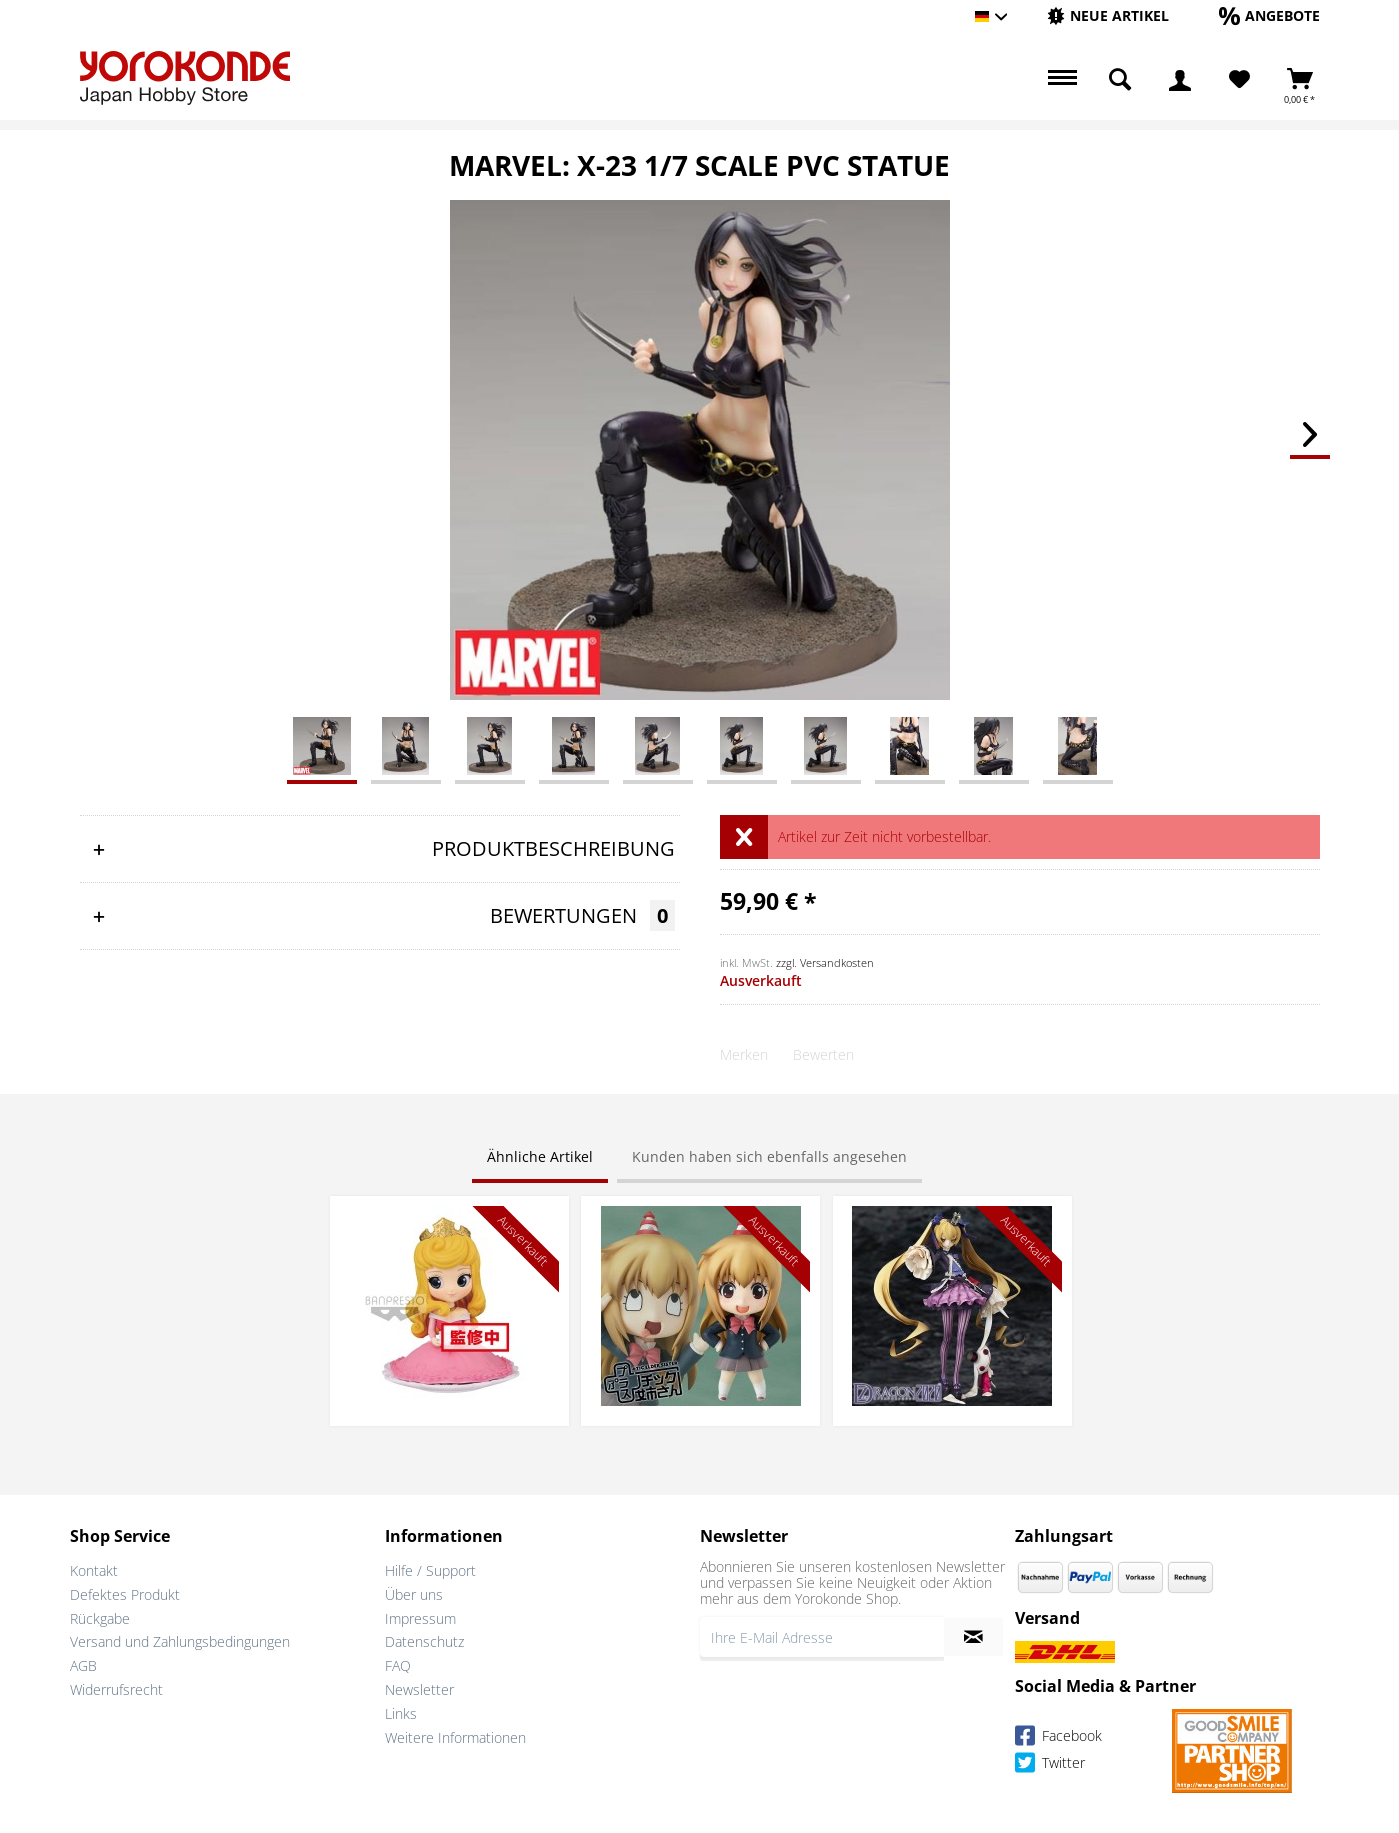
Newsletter (419, 1689)
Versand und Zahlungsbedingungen (180, 1641)
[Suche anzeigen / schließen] (1120, 80)
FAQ (398, 1665)
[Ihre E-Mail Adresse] (822, 1637)
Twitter (1050, 1765)
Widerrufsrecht (116, 1689)
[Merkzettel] (1239, 80)
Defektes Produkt (125, 1594)
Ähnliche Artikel (540, 1156)
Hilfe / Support (430, 1570)
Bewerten (823, 1054)
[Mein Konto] (1180, 80)
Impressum (420, 1618)
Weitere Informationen (455, 1737)
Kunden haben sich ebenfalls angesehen (769, 1156)
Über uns (414, 1594)
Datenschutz (424, 1641)
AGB (83, 1665)
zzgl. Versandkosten (825, 962)
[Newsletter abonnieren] (973, 1637)
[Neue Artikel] (1108, 15)
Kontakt (94, 1570)
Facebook (1058, 1738)
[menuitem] (1108, 16)
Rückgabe (100, 1618)
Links (401, 1713)
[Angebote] (1269, 15)
